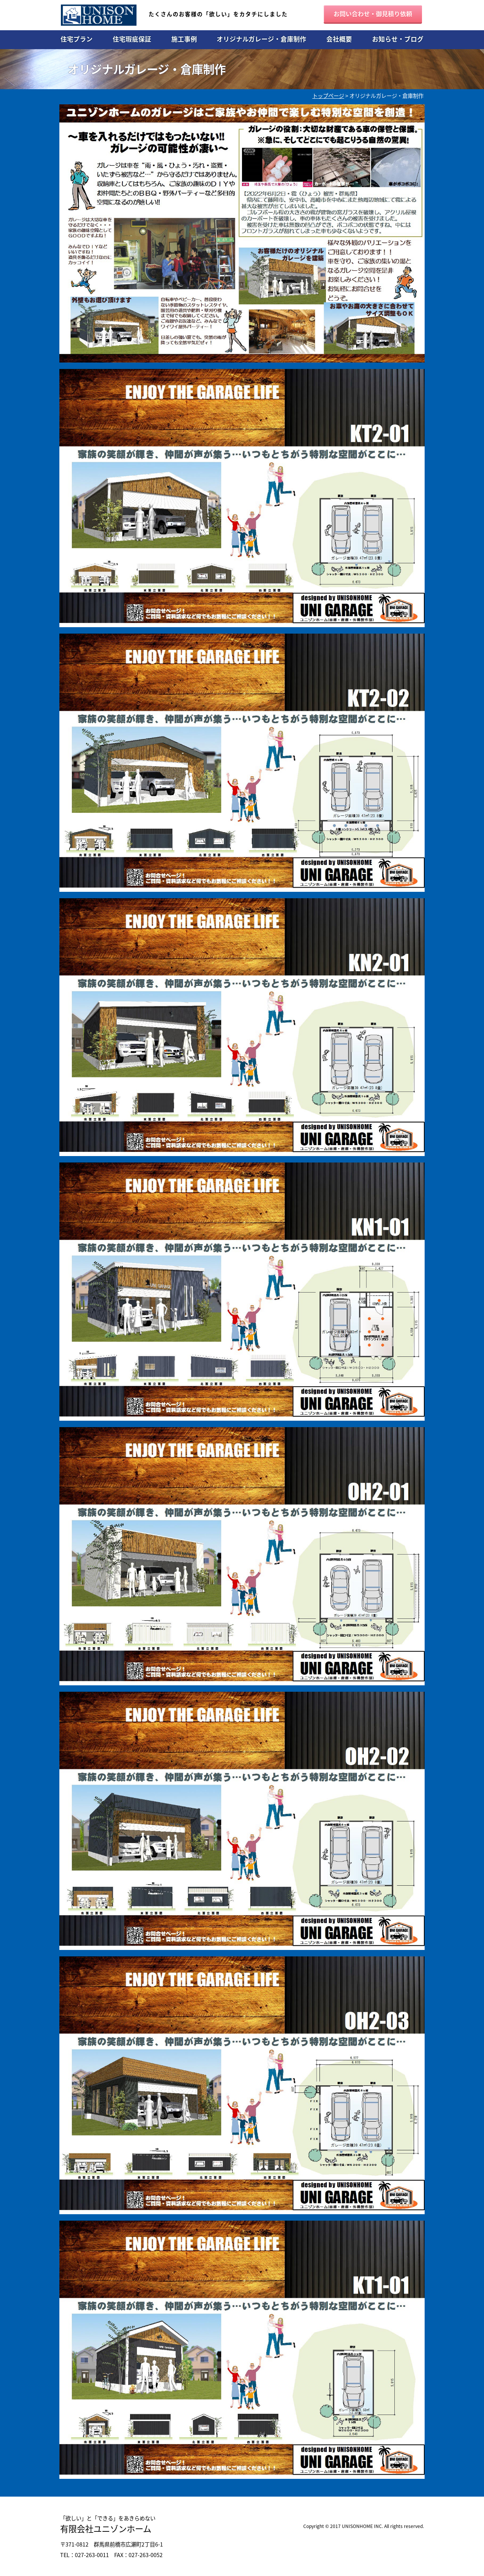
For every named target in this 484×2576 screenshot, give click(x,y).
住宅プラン (76, 38)
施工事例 (184, 38)
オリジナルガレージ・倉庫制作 (261, 38)
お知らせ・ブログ (398, 38)
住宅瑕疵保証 (132, 38)
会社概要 (339, 38)
